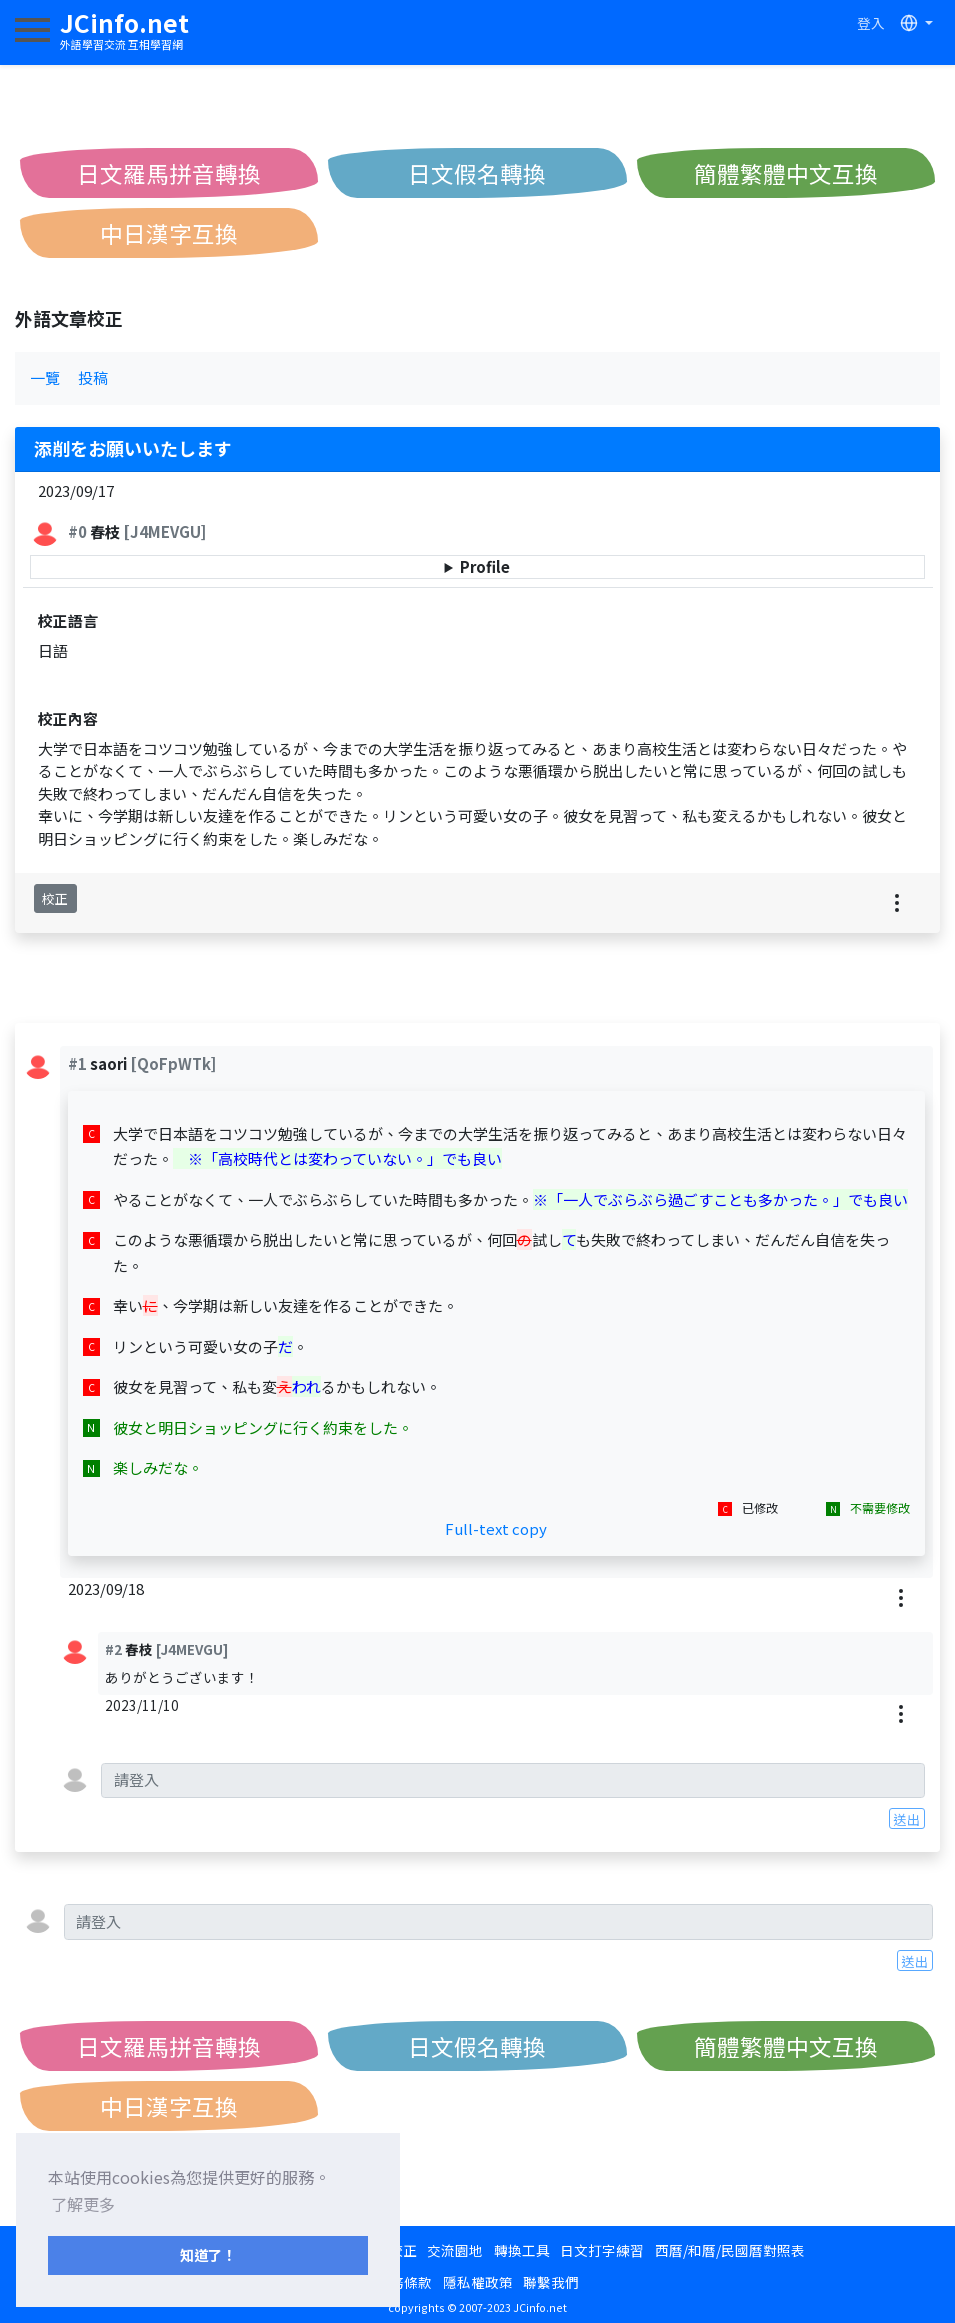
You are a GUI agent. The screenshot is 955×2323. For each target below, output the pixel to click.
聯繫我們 (551, 2282)
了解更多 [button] (83, 2204)
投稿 (93, 377)
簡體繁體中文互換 (786, 173)
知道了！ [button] (208, 2254)
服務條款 (404, 2282)
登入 (871, 23)
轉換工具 (522, 2250)
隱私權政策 (478, 2282)
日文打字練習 (602, 2250)
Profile (485, 566)
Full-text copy (496, 1528)
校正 (55, 898)
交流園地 (455, 2250)
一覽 (45, 377)
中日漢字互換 (169, 233)
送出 (907, 1819)
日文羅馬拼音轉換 (169, 173)
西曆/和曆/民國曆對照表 (730, 2250)
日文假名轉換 (477, 173)
